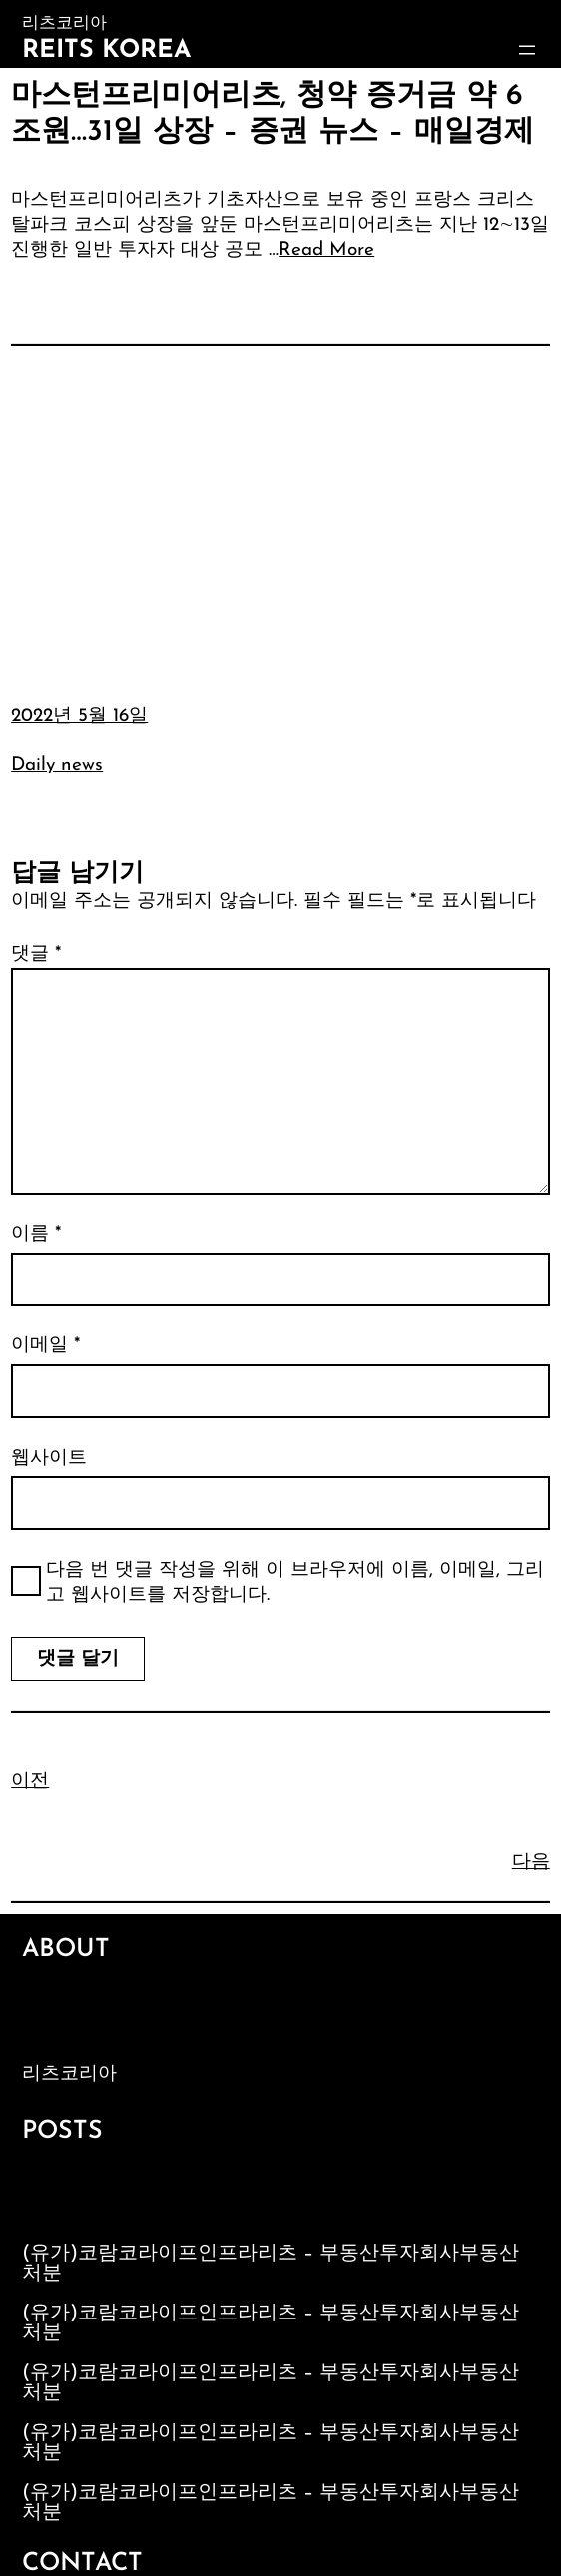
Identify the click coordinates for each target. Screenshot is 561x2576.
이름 (36, 1234)
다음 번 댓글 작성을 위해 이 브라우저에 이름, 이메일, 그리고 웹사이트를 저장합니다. (295, 1583)
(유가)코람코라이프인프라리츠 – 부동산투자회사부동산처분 (270, 2264)
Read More (326, 250)
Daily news (57, 765)
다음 (531, 1862)
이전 (30, 1781)
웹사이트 (49, 1458)
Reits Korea (106, 50)
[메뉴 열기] (527, 50)
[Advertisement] (280, 510)
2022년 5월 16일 (79, 716)
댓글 (36, 954)
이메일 (45, 1345)
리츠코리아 (69, 2074)
